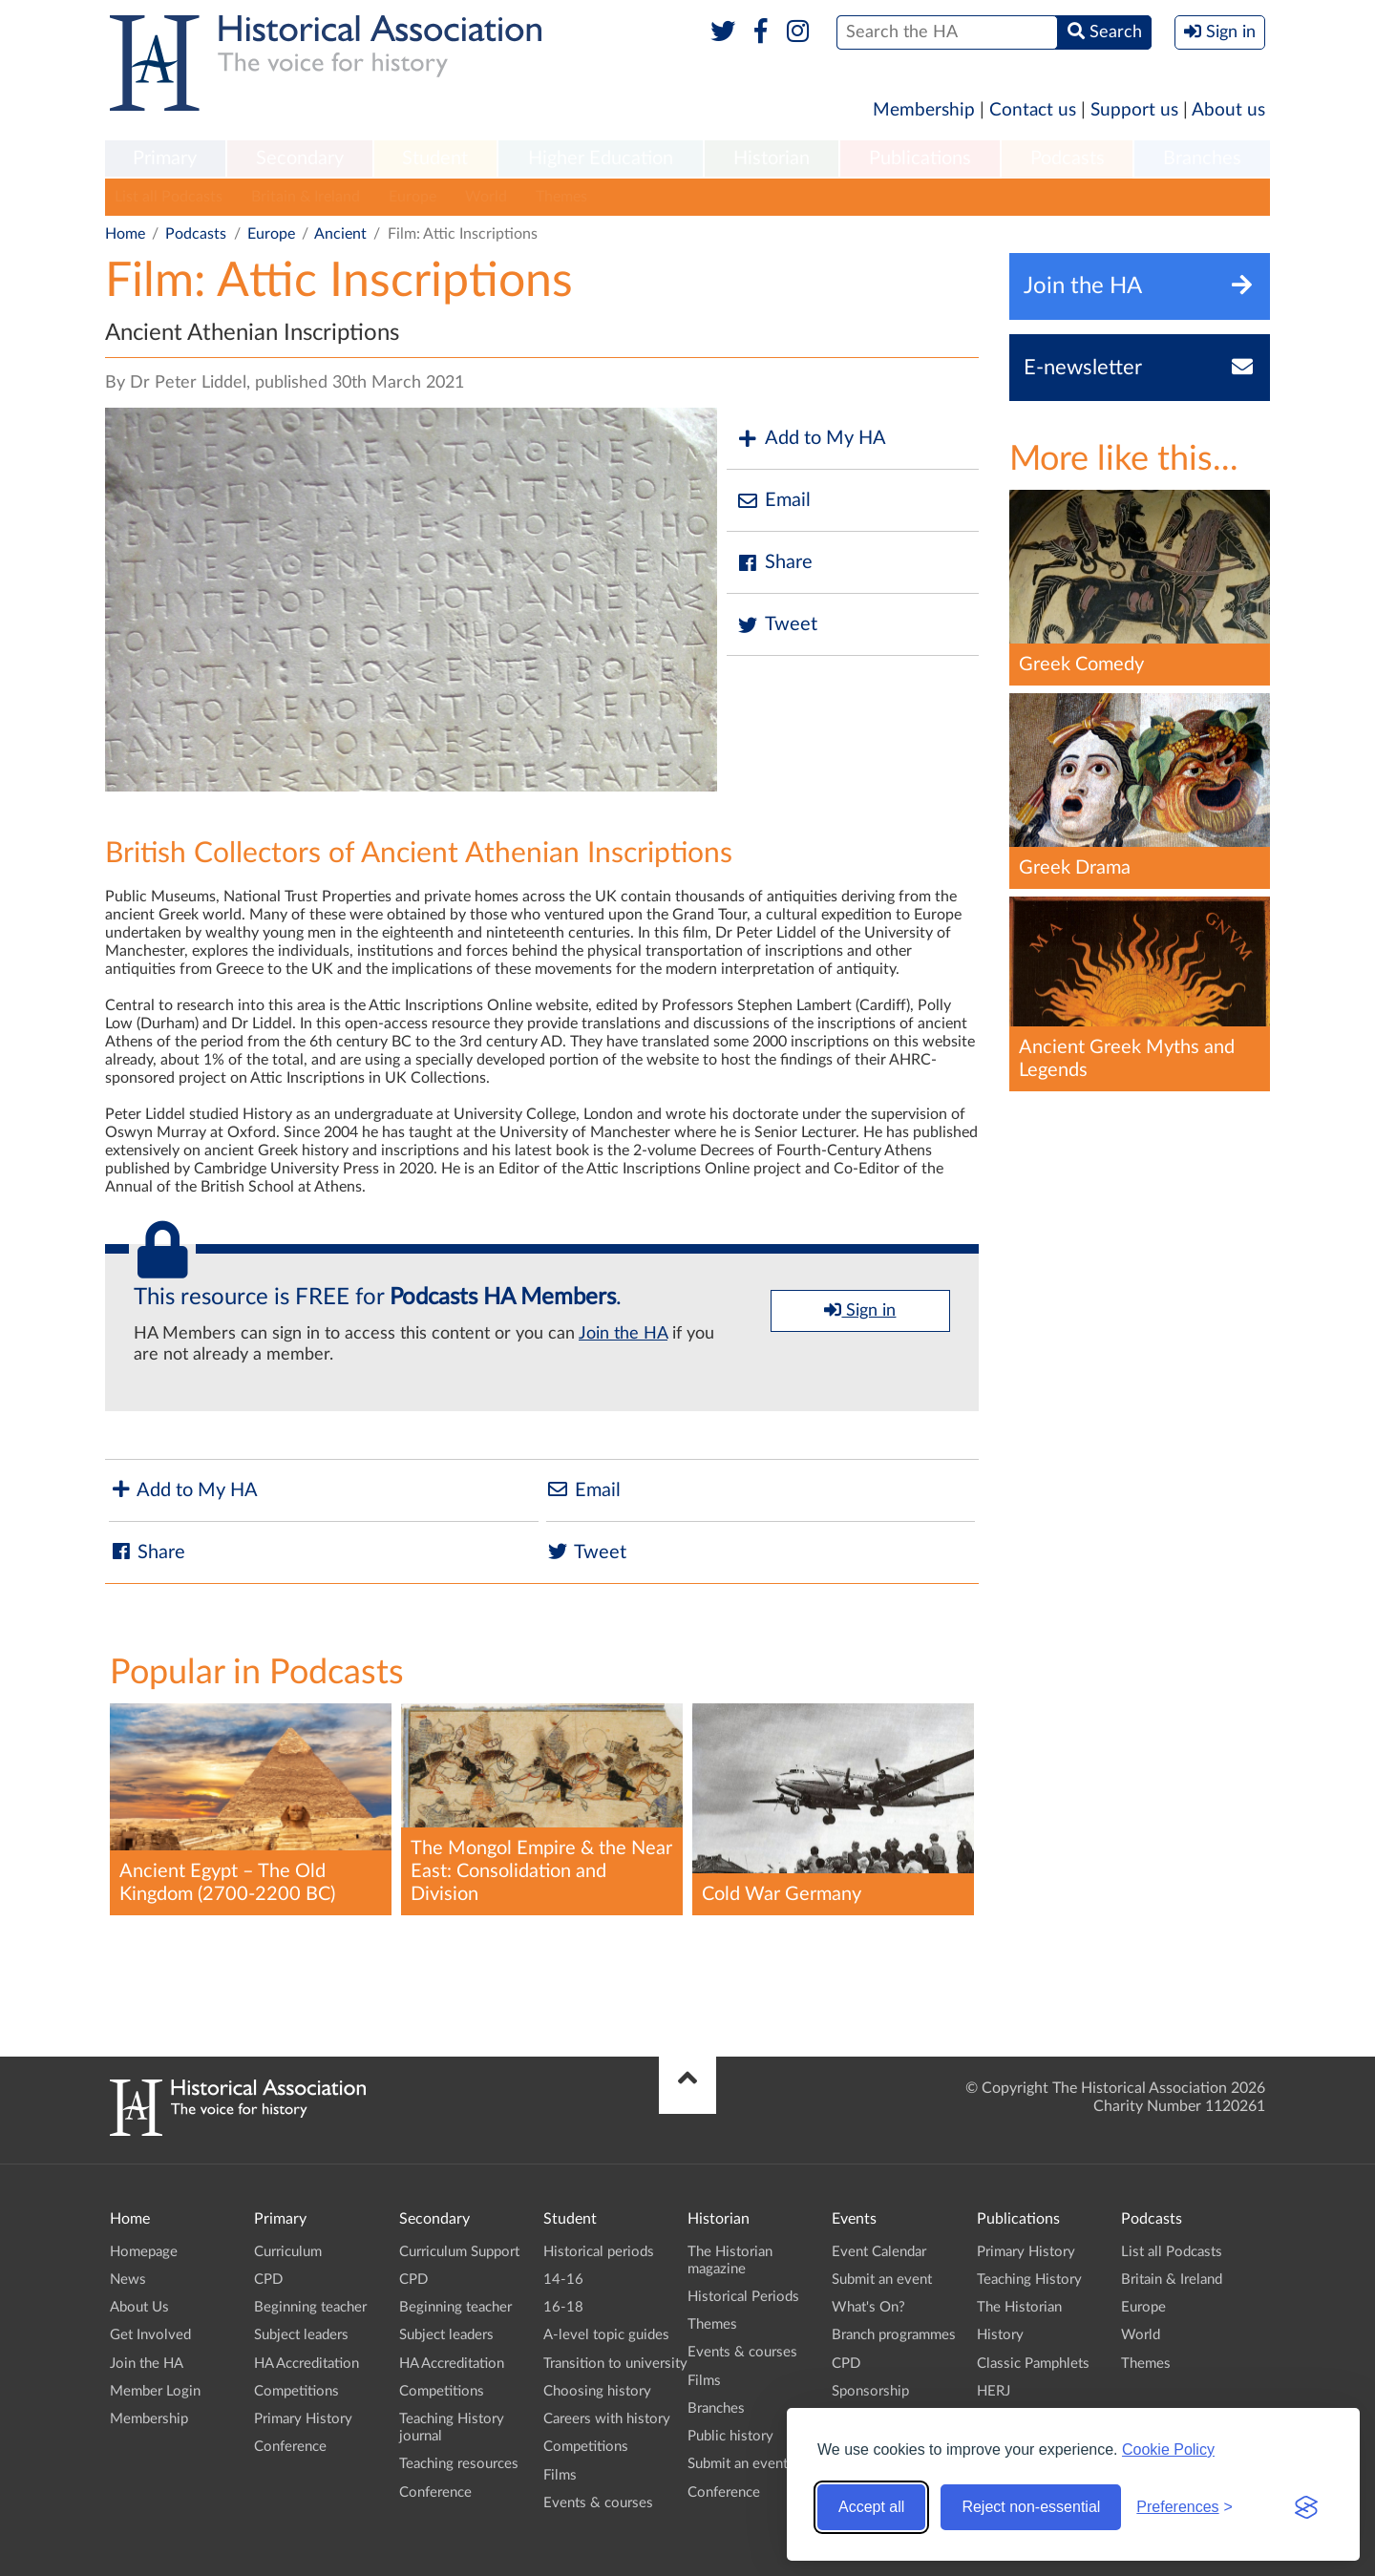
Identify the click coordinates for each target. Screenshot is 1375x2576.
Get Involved (150, 2335)
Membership (924, 110)
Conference (290, 2446)
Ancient (340, 234)
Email (773, 501)
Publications (920, 158)
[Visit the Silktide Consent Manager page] (1306, 2507)
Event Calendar (879, 2252)
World (486, 196)
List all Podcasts (168, 196)
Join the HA (623, 1333)
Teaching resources (458, 2464)
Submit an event (738, 2464)
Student (435, 158)
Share (774, 563)
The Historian (1019, 2307)
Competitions (296, 2391)
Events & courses (598, 2503)
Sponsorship (870, 2391)
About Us (139, 2307)
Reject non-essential (1031, 2507)
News (128, 2279)
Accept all (871, 2507)
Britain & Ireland (305, 196)
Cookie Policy (1168, 2449)
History (1000, 2335)
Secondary (300, 158)
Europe (412, 196)
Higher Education (600, 158)
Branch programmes (894, 2335)
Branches (1202, 158)
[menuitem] (165, 159)
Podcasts (1067, 158)
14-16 (563, 2279)
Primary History (303, 2419)
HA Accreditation (306, 2363)
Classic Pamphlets (1033, 2363)
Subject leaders (301, 2335)
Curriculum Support (459, 2252)
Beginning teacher (310, 2307)
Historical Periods (743, 2297)
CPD (268, 2279)
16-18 (563, 2307)
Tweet (776, 625)
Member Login (155, 2391)
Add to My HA (811, 439)
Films (560, 2475)
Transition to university (615, 2363)
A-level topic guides (606, 2335)
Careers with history (606, 2419)
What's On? (868, 2307)
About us (1228, 110)
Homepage (144, 2252)
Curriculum (288, 2252)
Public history (730, 2436)
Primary (165, 158)
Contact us (1032, 110)
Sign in (860, 1310)
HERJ (993, 2391)
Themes (561, 196)
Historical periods (598, 2252)
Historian (771, 158)
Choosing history (597, 2391)
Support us (1134, 110)
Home (125, 234)
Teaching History (1029, 2279)
